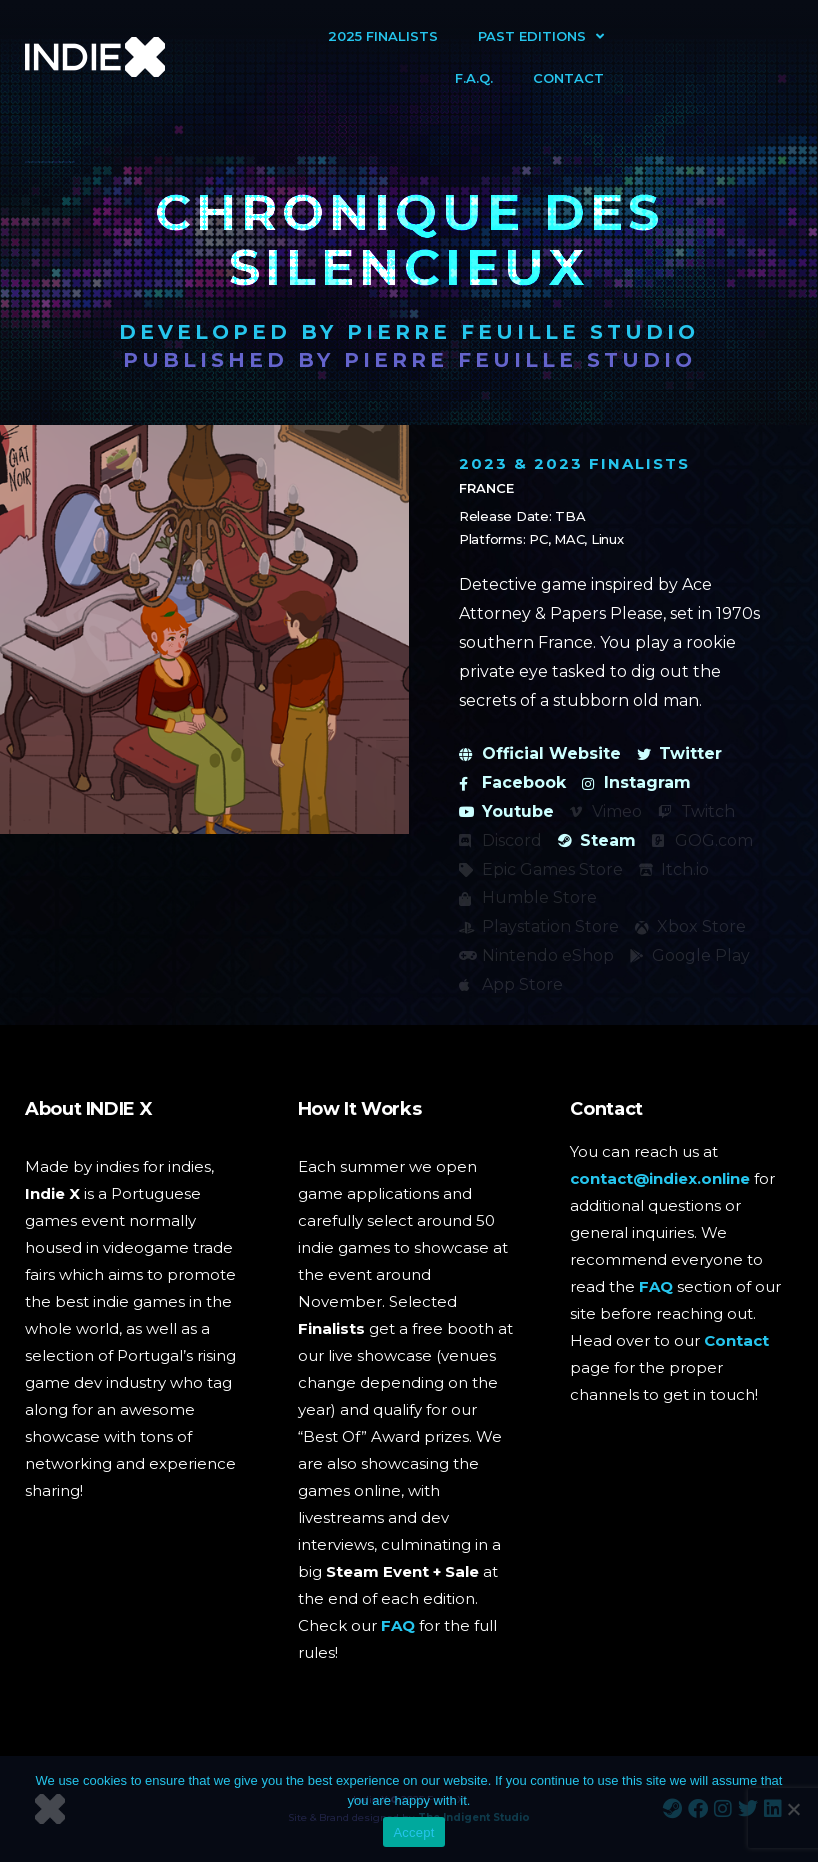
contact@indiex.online (660, 1178)
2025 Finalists (383, 36)
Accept (413, 1832)
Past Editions (541, 36)
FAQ (398, 1625)
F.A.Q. (474, 78)
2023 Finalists (612, 463)
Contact (568, 78)
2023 (483, 463)
